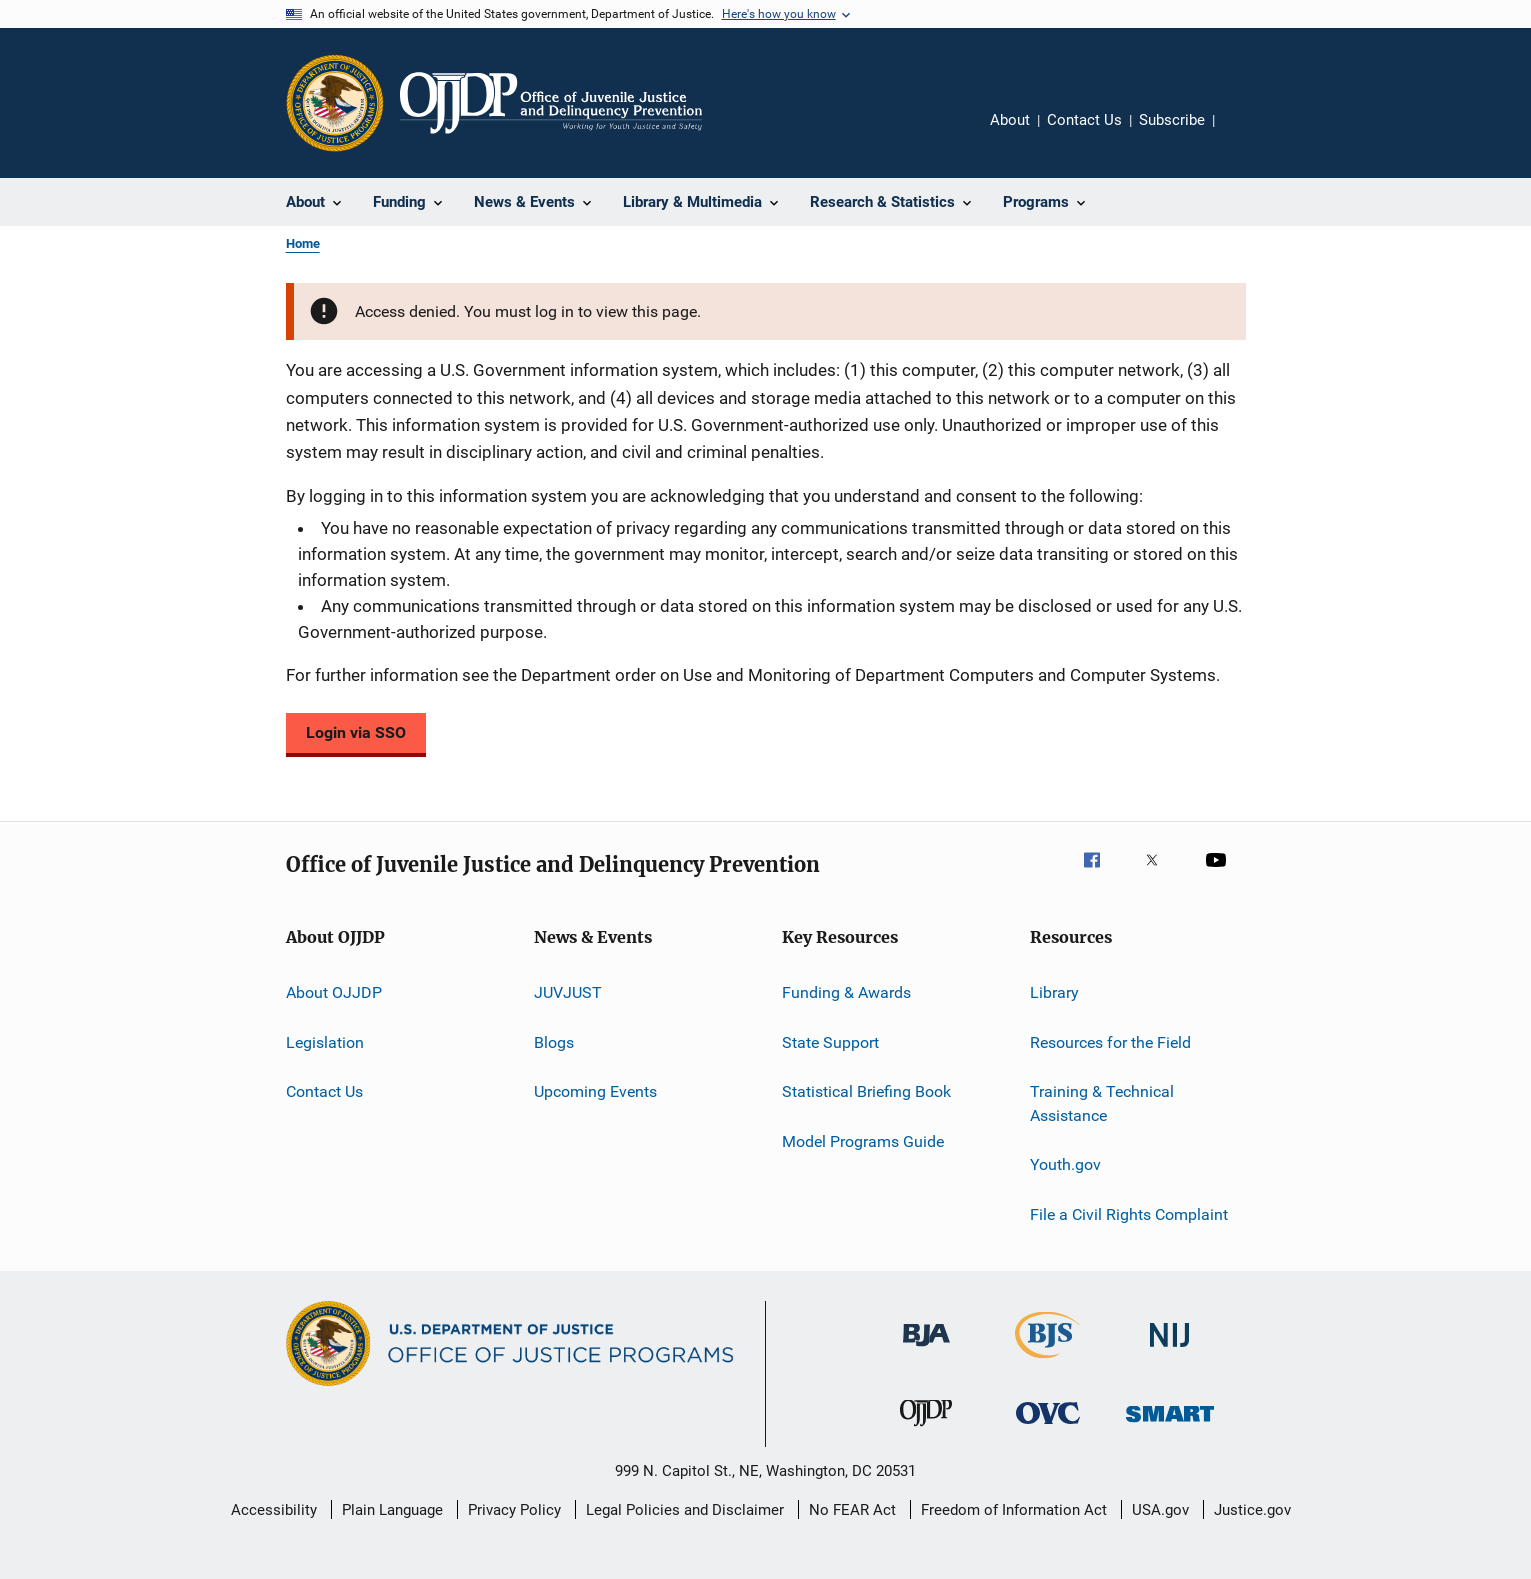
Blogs (554, 1042)
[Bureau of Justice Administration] (926, 1350)
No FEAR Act (852, 1510)
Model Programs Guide (863, 1140)
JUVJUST (568, 992)
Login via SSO (356, 732)
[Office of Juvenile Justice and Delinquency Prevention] (926, 1430)
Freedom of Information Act (1014, 1510)
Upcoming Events (595, 1091)
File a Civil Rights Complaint (1129, 1213)
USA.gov (1160, 1510)
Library (1054, 992)
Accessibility (274, 1510)
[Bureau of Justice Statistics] (1047, 1362)
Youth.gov (1065, 1164)
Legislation (325, 1042)
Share (1246, 134)
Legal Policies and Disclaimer (685, 1510)
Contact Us (1084, 120)
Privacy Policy (514, 1510)
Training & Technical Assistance (1102, 1103)
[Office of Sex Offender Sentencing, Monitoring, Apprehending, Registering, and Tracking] (1170, 1425)
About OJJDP (334, 992)
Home (303, 243)
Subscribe (1172, 120)
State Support (830, 1042)
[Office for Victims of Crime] (1048, 1427)
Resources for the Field (1110, 1042)
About (1010, 120)
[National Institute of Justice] (1170, 1350)
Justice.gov (1252, 1510)
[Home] (551, 103)
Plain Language (392, 1510)
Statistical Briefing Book (866, 1091)
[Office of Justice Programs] (335, 103)
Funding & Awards (846, 992)
